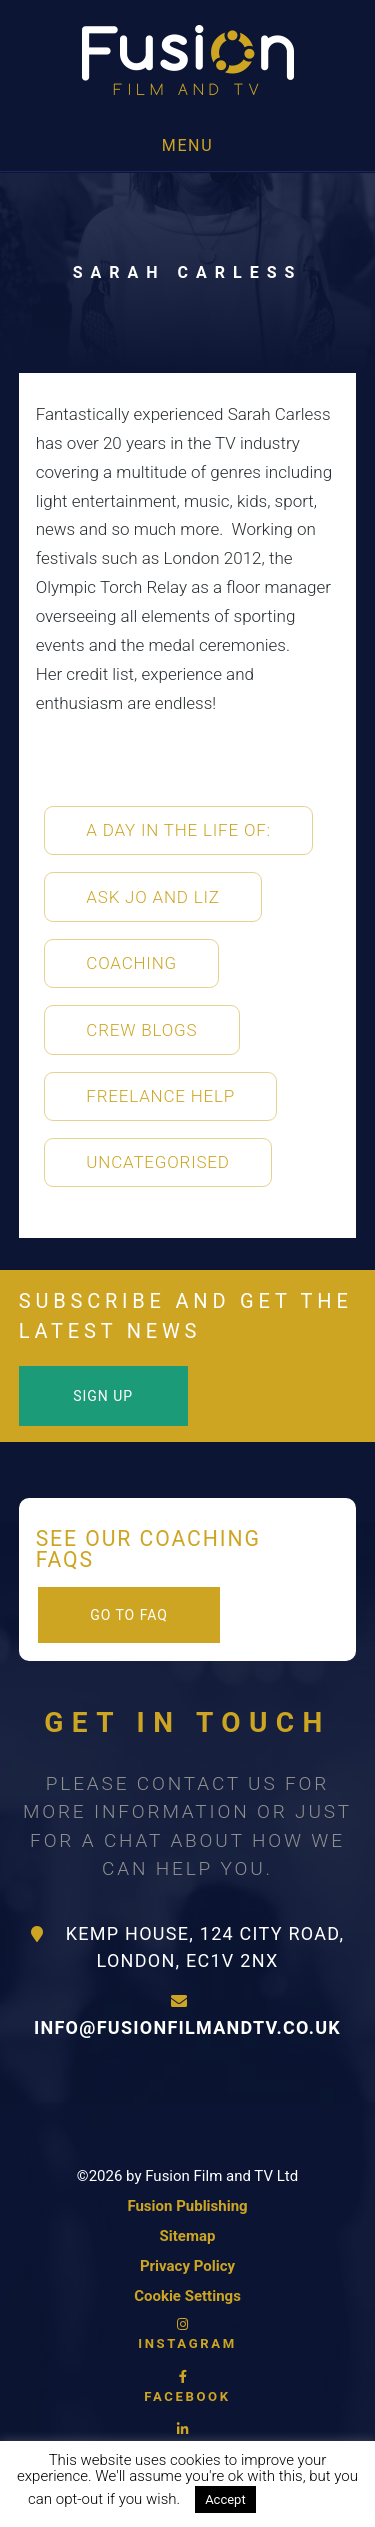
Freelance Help (160, 1096)
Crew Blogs (141, 1030)
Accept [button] (225, 2499)
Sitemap (188, 2236)
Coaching (131, 963)
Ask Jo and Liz (152, 897)
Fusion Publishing (187, 2206)
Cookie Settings (187, 2296)
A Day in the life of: (178, 830)
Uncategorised (157, 1162)
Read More (310, 2499)
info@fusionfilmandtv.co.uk (187, 2015)
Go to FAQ (129, 1615)
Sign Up (103, 1396)
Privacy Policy (187, 2266)
